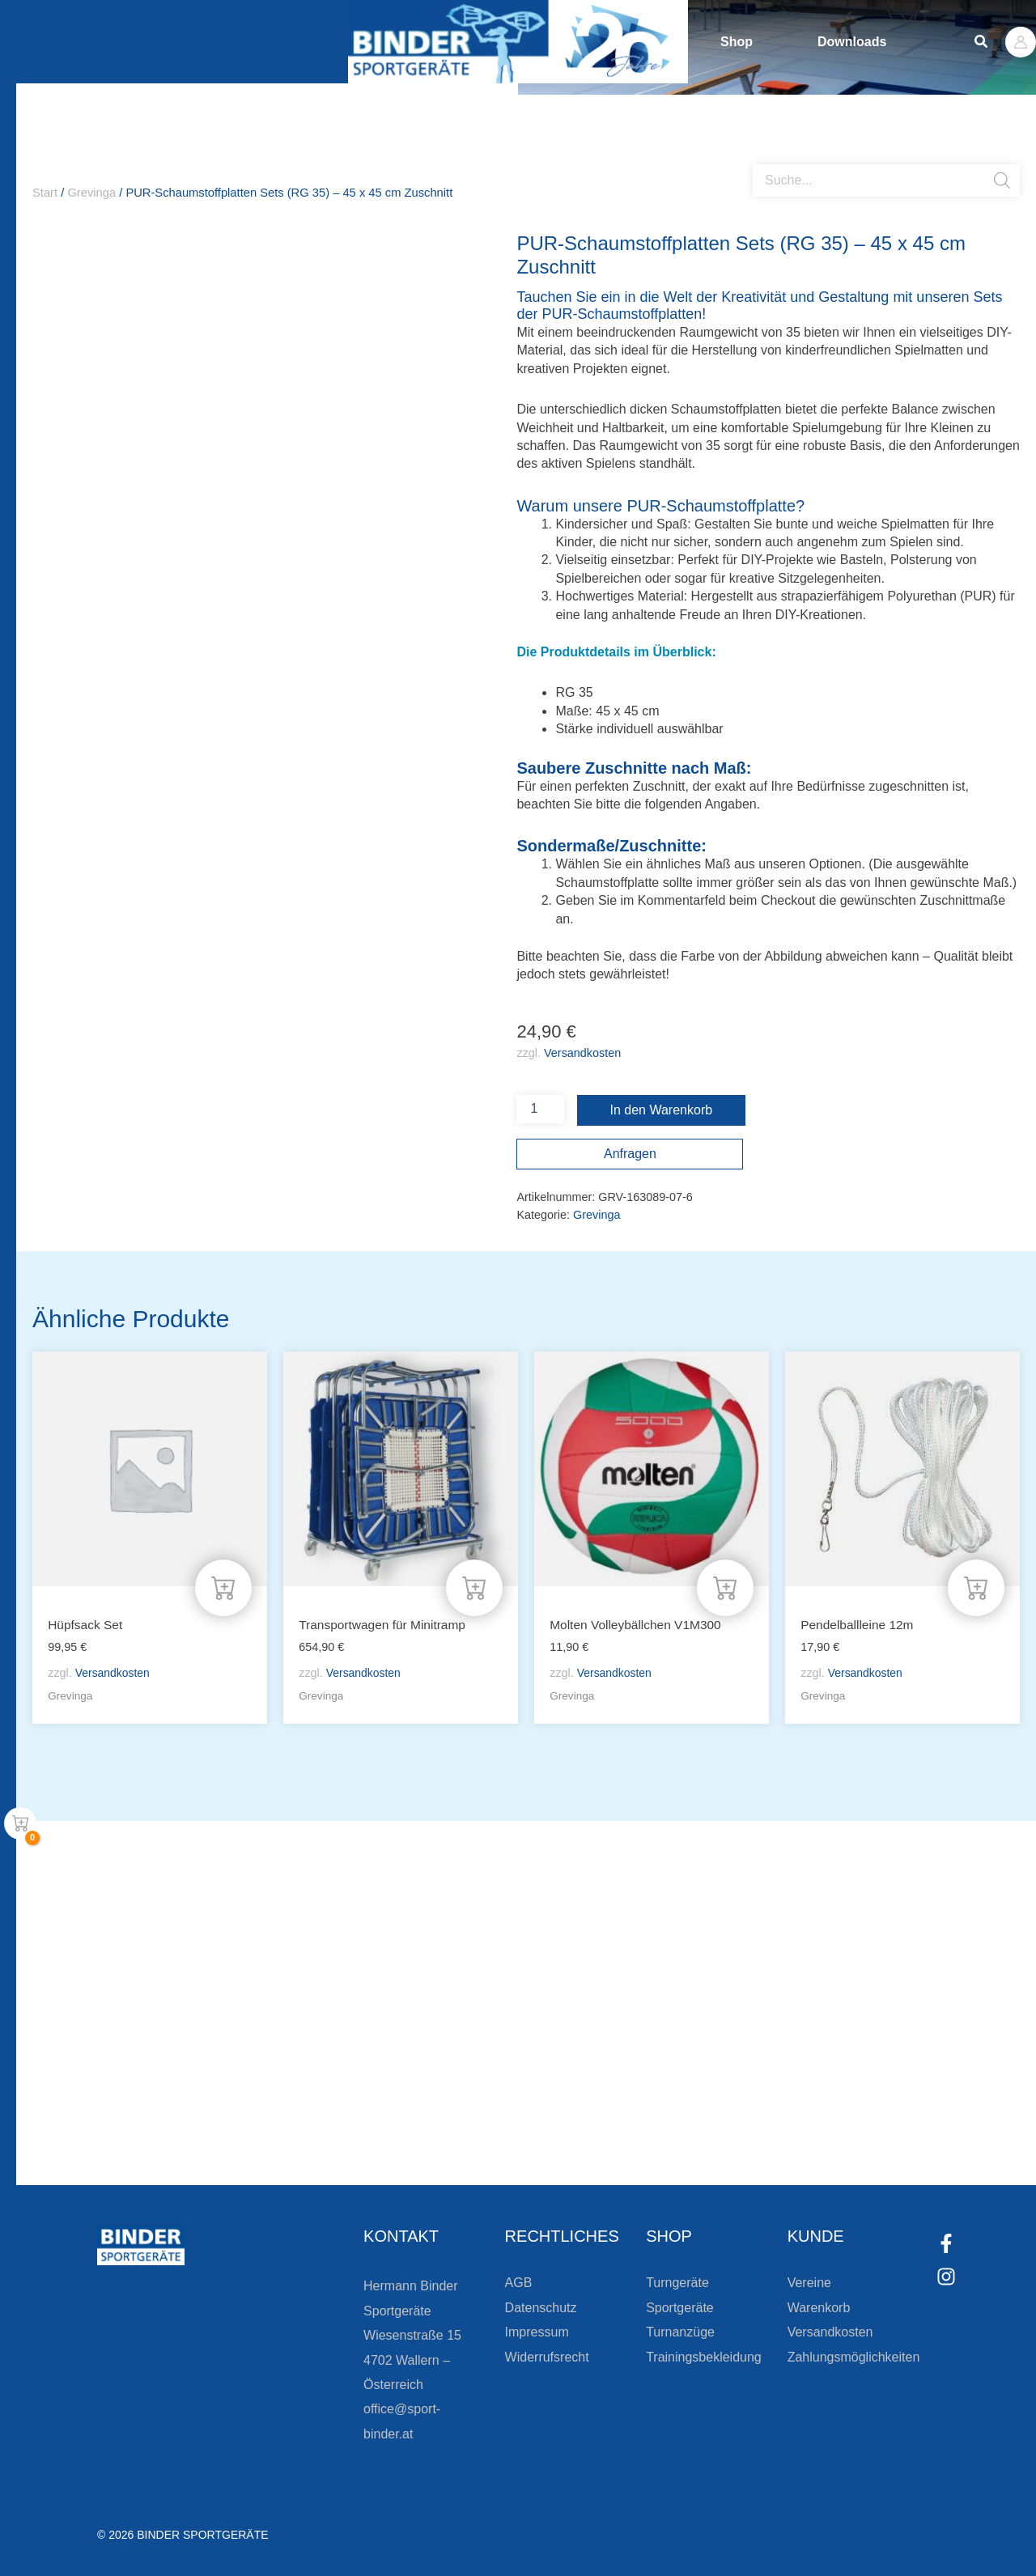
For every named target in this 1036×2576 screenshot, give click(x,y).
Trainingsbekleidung (704, 2357)
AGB (519, 2283)
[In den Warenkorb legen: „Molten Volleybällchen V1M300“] (725, 1588)
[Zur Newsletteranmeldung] (170, 2128)
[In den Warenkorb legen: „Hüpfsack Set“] (223, 1588)
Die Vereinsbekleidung (720, 2069)
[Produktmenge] (539, 1109)
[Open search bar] (761, 157)
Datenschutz (541, 2308)
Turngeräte (677, 2283)
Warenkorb (819, 2308)
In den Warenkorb (661, 1110)
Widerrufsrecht (547, 2357)
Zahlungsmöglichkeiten (854, 2357)
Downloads (851, 42)
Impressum (537, 2332)
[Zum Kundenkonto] (607, 2128)
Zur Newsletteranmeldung (279, 2128)
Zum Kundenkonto (690, 2128)
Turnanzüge (680, 2332)
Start (44, 192)
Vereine (809, 2283)
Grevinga (91, 192)
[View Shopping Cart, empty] (20, 1823)
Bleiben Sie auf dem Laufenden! (334, 2069)
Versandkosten (582, 1052)
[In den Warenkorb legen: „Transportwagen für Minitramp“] (474, 1588)
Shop (736, 42)
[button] (981, 42)
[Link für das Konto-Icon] (1020, 42)
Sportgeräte (680, 2308)
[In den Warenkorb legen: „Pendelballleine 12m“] (976, 1588)
